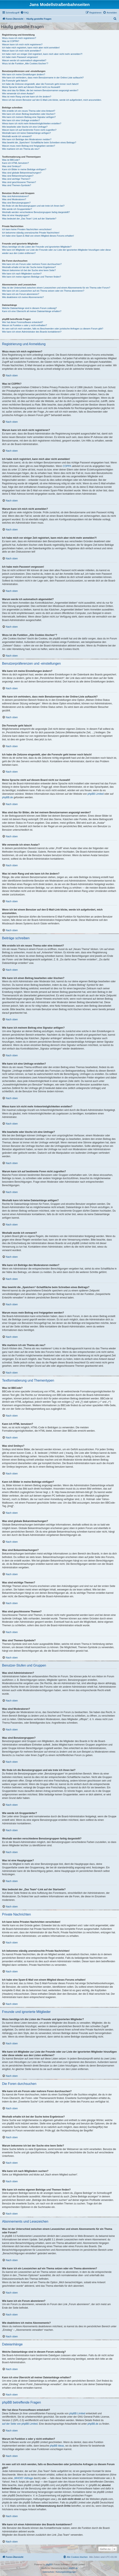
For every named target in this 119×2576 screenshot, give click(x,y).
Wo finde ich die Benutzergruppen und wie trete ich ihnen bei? (33, 206)
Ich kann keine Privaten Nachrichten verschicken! (27, 229)
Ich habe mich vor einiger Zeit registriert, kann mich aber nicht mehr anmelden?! (42, 54)
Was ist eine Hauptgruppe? (15, 215)
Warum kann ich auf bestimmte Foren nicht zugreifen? (29, 130)
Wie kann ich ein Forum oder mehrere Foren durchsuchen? (32, 264)
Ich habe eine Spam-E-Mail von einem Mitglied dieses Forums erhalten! (38, 236)
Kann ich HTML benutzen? (15, 163)
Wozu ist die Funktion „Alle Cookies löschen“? (25, 63)
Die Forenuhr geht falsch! (15, 80)
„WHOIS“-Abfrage (23, 2478)
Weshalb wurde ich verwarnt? (17, 136)
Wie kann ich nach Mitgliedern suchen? (21, 273)
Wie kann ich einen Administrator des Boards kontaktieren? (31, 331)
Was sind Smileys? (11, 166)
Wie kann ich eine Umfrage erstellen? (21, 120)
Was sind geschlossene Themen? (19, 182)
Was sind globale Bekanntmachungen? (21, 172)
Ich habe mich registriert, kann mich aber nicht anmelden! (31, 47)
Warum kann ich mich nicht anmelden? (21, 50)
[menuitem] (24, 12)
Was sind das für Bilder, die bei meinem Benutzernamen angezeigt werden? (40, 90)
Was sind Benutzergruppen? (16, 202)
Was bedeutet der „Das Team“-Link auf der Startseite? (29, 218)
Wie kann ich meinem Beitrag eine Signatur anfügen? (29, 117)
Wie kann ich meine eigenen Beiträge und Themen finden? (31, 276)
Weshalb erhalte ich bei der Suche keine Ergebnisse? (29, 267)
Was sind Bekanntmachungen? (17, 176)
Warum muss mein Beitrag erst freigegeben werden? (28, 146)
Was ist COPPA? (10, 41)
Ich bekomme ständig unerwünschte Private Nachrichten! (30, 232)
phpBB (49, 2564)
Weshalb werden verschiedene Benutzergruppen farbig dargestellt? (36, 212)
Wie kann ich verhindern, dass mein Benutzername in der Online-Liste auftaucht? (43, 77)
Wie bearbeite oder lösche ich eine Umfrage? (24, 127)
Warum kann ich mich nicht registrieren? (22, 44)
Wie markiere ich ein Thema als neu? (20, 149)
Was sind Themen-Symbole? (16, 185)
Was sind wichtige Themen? (16, 179)
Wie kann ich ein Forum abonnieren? (20, 294)
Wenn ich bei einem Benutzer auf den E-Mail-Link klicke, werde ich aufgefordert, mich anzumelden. (52, 100)
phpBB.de (7, 797)
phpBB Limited (95, 793)
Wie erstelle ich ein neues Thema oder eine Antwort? (28, 111)
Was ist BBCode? (11, 160)
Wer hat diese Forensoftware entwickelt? (22, 322)
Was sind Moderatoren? (14, 199)
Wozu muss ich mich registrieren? (19, 38)
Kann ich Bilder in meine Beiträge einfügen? (24, 169)
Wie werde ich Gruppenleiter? (17, 209)
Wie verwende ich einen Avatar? (18, 93)
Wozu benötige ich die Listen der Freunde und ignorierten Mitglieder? (37, 246)
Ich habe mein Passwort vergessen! (20, 57)
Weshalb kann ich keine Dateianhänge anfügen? (26, 133)
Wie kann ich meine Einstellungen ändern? (23, 74)
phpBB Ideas (57, 2445)
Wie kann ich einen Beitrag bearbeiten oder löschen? (28, 114)
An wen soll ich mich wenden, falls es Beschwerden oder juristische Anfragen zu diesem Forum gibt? (52, 328)
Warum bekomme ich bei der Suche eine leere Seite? (29, 270)
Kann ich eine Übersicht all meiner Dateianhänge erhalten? (31, 311)
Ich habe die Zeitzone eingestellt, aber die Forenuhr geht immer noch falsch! (40, 84)
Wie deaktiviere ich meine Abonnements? (23, 297)
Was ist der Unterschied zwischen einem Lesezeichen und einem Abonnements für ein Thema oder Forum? (56, 287)
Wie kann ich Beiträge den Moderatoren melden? (26, 139)
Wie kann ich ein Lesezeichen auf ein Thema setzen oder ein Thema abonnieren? (43, 291)
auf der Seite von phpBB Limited (20, 2423)
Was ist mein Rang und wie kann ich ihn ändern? (26, 96)
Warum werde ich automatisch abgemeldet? (24, 60)
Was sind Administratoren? (15, 196)
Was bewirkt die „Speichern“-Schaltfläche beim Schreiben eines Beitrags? (39, 142)
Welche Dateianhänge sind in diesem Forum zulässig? (29, 308)
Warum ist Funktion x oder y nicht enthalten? (24, 325)
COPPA (67, 466)
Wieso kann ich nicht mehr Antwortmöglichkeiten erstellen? (31, 123)
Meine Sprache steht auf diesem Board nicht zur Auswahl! (31, 87)
